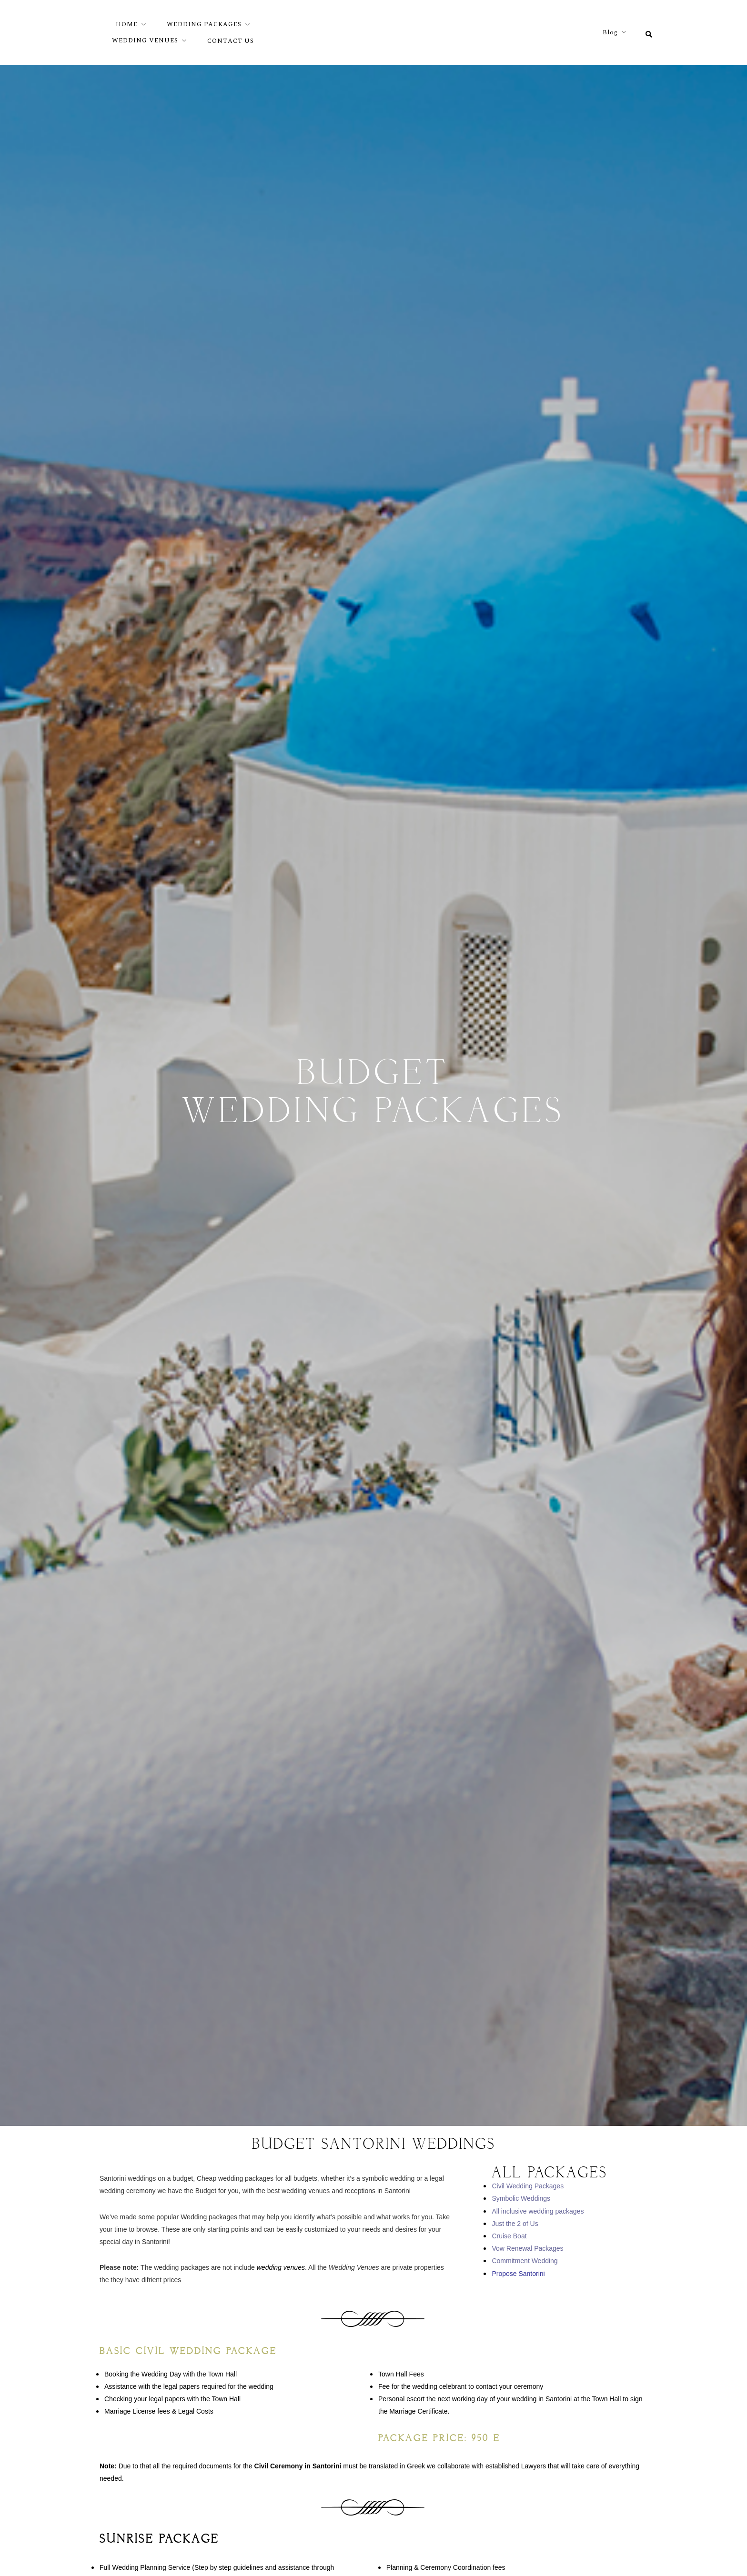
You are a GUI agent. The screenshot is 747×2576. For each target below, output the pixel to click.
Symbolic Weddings (521, 2198)
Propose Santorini (518, 2273)
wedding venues (281, 2267)
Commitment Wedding (524, 2261)
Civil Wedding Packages (528, 2186)
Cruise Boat (509, 2236)
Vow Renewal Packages (527, 2248)
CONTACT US (230, 41)
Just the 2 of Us (515, 2223)
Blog (610, 32)
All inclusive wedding (522, 2211)
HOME (127, 24)
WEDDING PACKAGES (204, 24)
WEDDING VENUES (145, 40)
